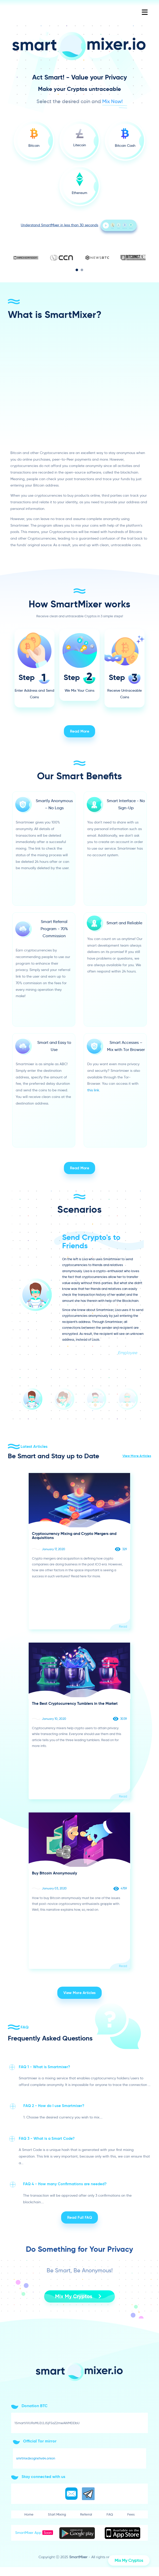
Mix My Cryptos (125, 2557)
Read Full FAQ (80, 2225)
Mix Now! (112, 101)
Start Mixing (57, 2523)
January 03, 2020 (50, 1891)
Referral (86, 2523)
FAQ (110, 2523)
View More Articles (136, 1458)
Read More (79, 732)
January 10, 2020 (49, 1721)
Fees (131, 2523)
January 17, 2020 (49, 1551)
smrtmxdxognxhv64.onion (35, 2467)
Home (28, 2523)
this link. (93, 1091)
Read (123, 1629)
